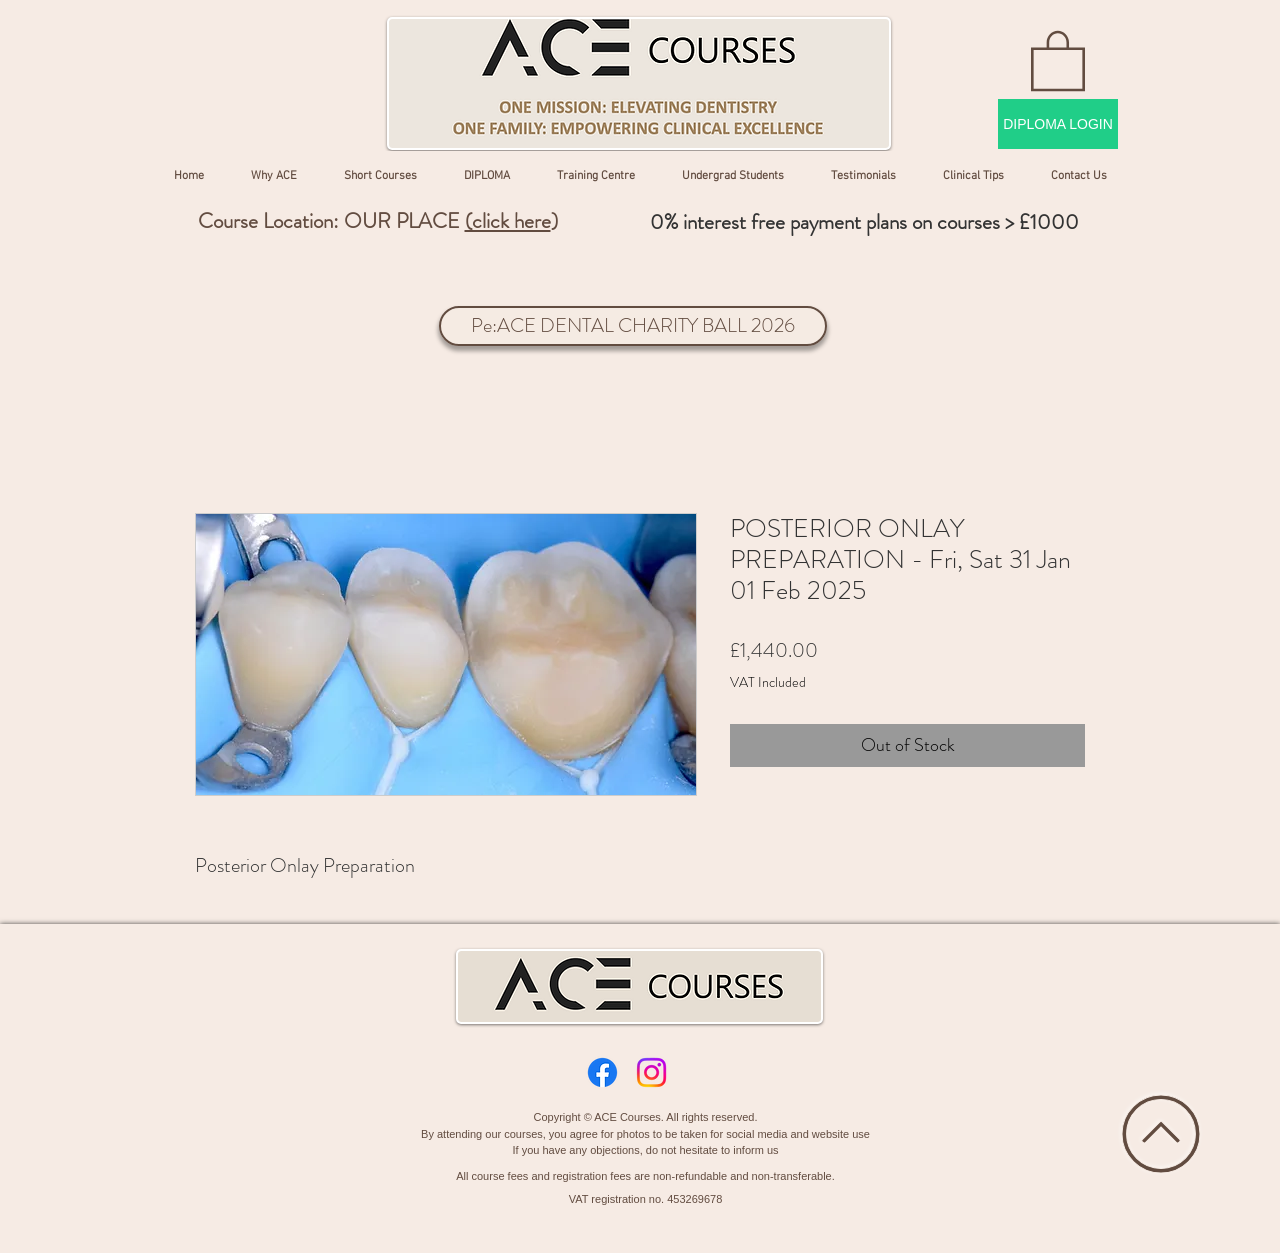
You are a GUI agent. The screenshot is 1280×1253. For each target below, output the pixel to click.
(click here (508, 221)
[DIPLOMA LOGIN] (1058, 124)
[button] (1058, 59)
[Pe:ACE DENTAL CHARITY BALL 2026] (633, 326)
